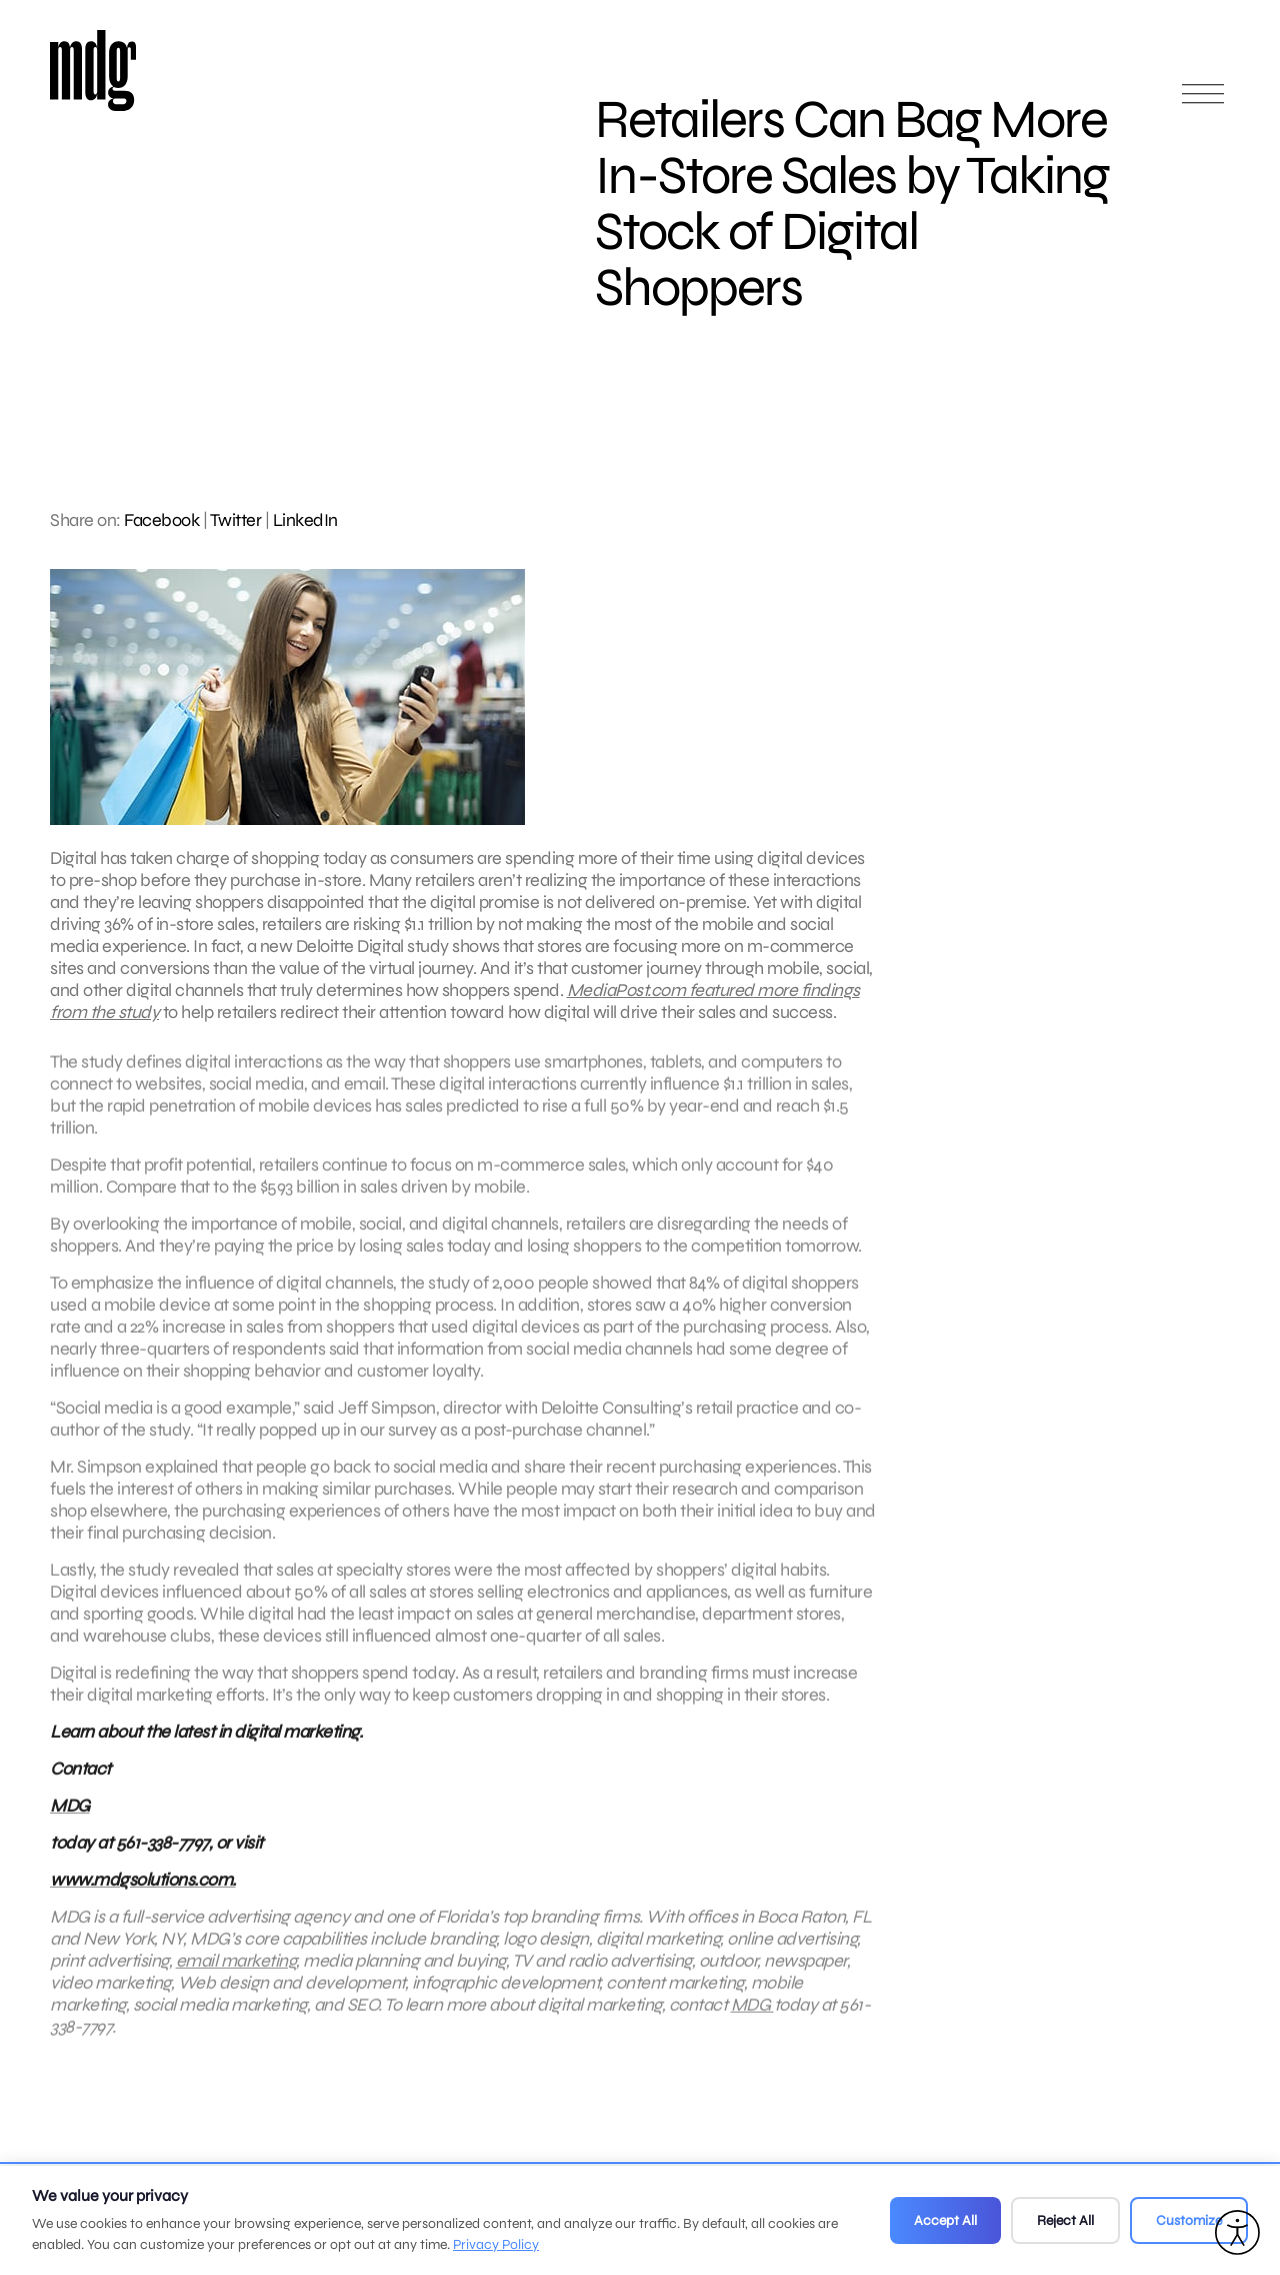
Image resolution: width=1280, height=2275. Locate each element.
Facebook (161, 520)
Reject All (1065, 2220)
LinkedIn (305, 520)
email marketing (236, 1972)
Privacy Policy (496, 2244)
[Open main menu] (1203, 102)
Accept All (945, 2220)
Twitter (236, 520)
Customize (1189, 2220)
